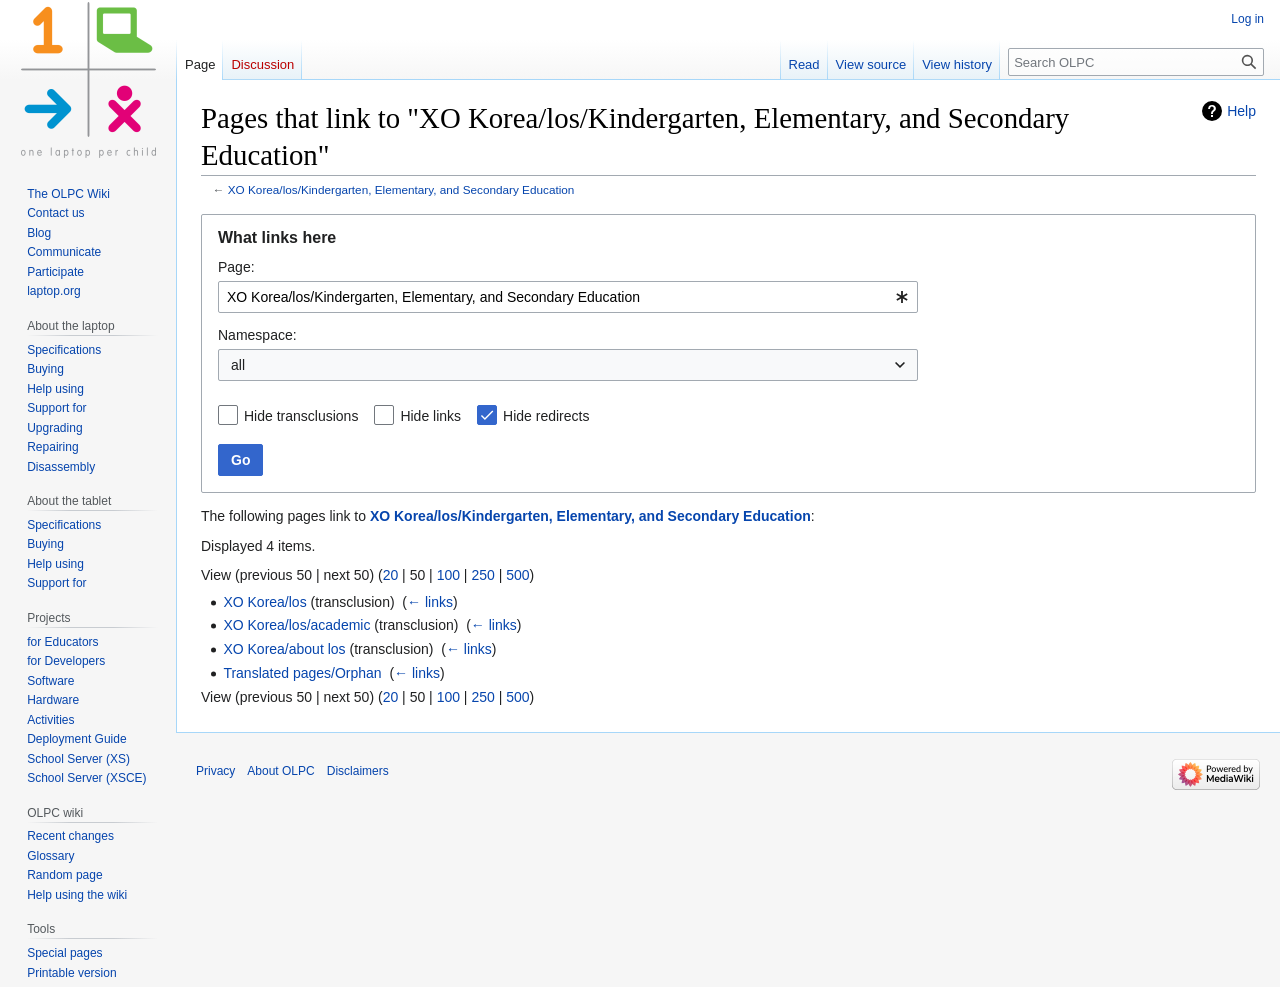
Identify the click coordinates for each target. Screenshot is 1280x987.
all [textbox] (238, 365)
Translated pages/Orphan (302, 673)
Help (1241, 111)
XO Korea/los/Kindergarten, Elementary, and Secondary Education (401, 189)
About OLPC (280, 771)
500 (517, 575)
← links (430, 602)
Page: (236, 267)
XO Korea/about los (284, 649)
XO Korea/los (264, 602)
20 (391, 575)
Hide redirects (546, 416)
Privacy (215, 771)
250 (482, 575)
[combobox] (568, 297)
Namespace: (257, 335)
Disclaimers (358, 771)
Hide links (430, 416)
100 (448, 575)
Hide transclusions (301, 416)
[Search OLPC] (1136, 62)
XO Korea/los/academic (296, 625)
